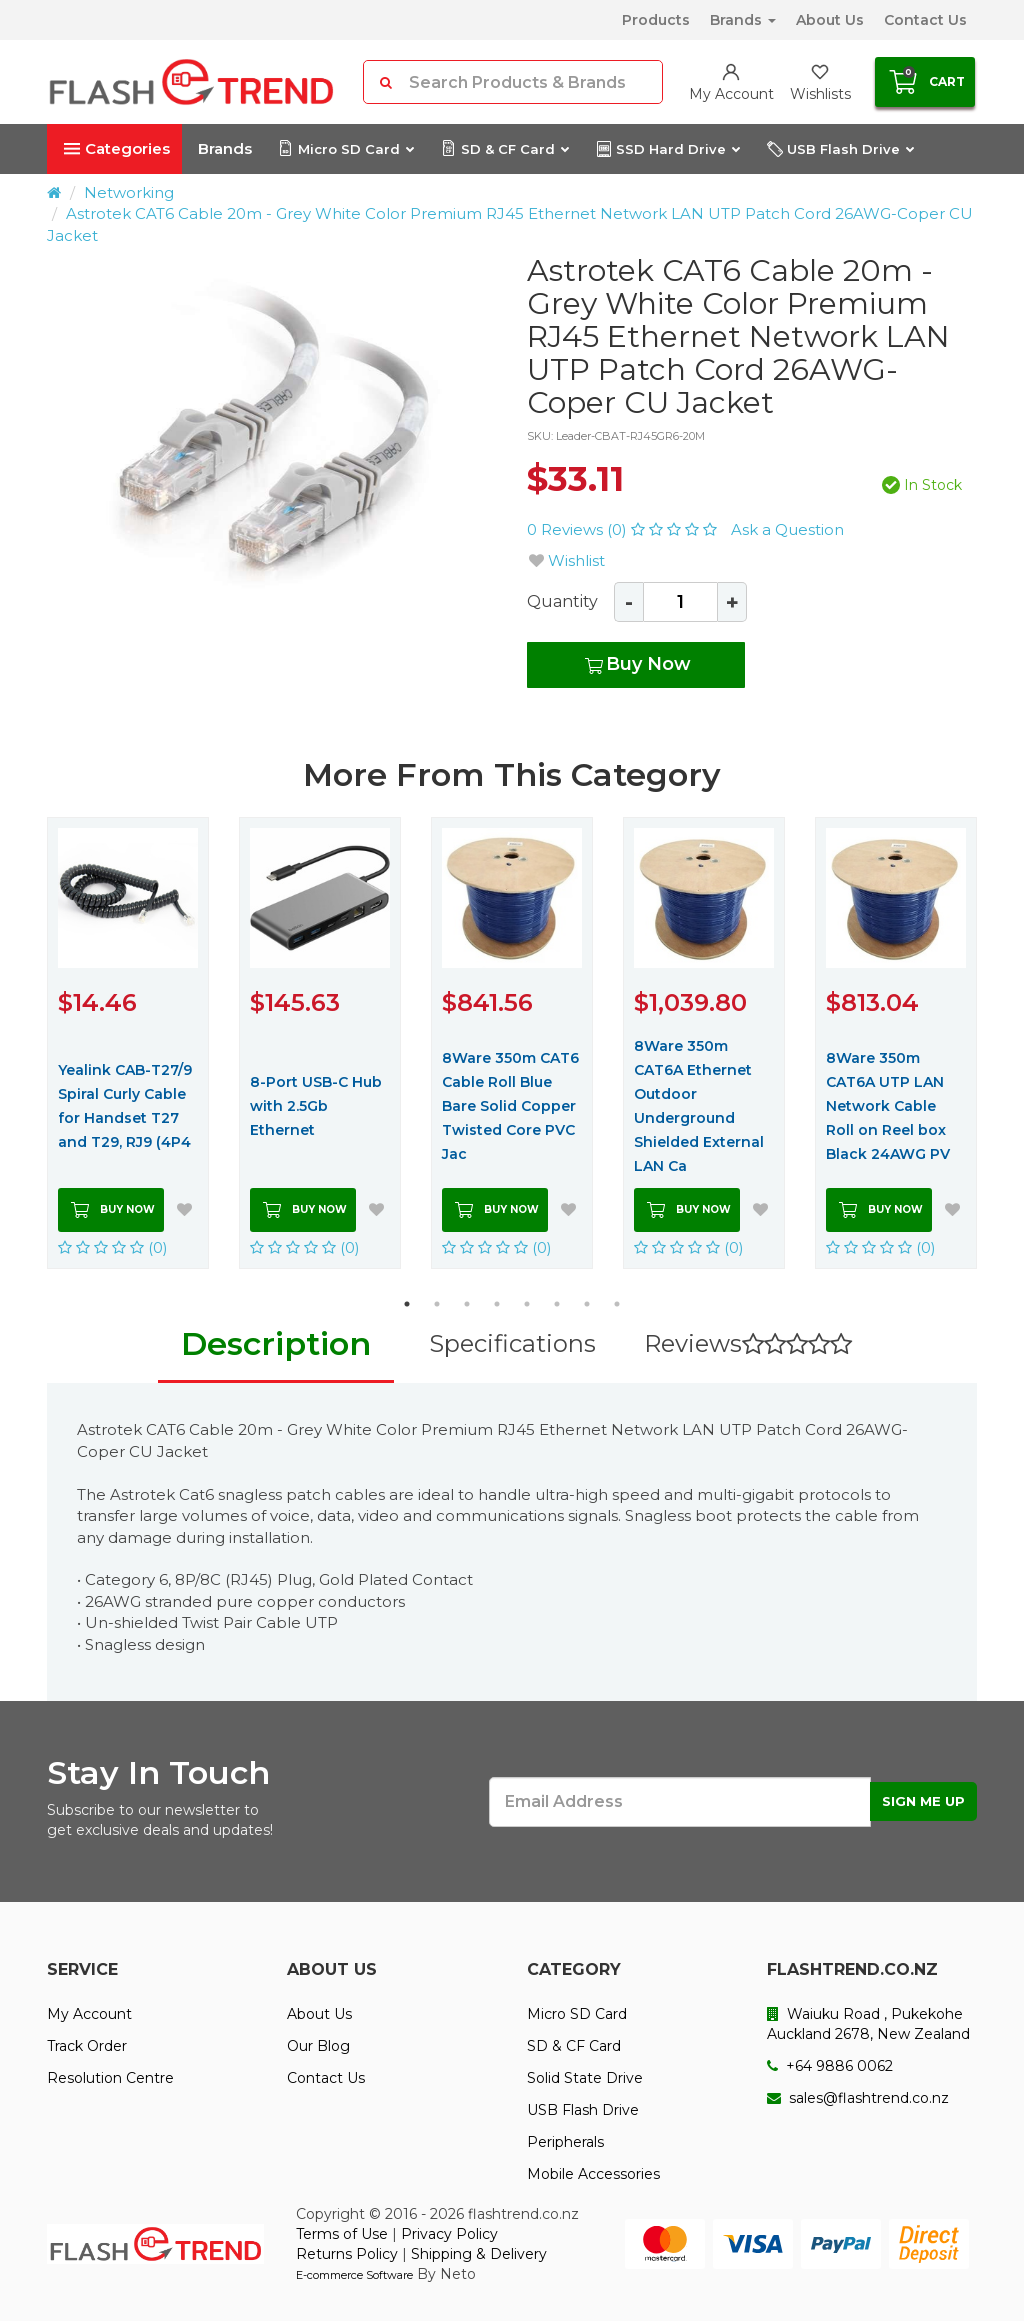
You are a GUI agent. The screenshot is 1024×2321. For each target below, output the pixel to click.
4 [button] (497, 1304)
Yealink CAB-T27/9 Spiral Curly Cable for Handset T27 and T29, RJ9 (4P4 (125, 1106)
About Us (830, 20)
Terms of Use (342, 2234)
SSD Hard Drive (667, 149)
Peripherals (565, 2142)
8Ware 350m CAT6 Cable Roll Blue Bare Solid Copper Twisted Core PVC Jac (510, 1106)
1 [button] (407, 1304)
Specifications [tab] (512, 1343)
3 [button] (467, 1304)
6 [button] (557, 1304)
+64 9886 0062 (830, 2066)
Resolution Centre (110, 2078)
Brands (743, 20)
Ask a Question (787, 529)
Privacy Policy (449, 2234)
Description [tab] (276, 1343)
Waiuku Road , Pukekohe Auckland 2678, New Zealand (868, 2024)
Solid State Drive (585, 2078)
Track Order (87, 2046)
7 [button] (587, 1304)
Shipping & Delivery (479, 2254)
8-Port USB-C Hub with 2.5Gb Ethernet (316, 1106)
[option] (272, 429)
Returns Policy (347, 2254)
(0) (113, 1247)
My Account (89, 2014)
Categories (117, 148)
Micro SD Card (345, 149)
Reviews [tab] (748, 1343)
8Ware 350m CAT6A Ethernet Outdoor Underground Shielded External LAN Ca (699, 1106)
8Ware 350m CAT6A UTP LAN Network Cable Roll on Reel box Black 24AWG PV (888, 1106)
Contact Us (925, 20)
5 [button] (527, 1304)
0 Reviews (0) (624, 529)
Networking (129, 192)
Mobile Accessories (593, 2174)
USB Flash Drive (840, 149)
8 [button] (617, 1304)
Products (656, 20)
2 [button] (437, 1304)
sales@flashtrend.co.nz (858, 2098)
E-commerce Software (354, 2275)
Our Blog (318, 2046)
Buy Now (636, 665)
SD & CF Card (504, 149)
